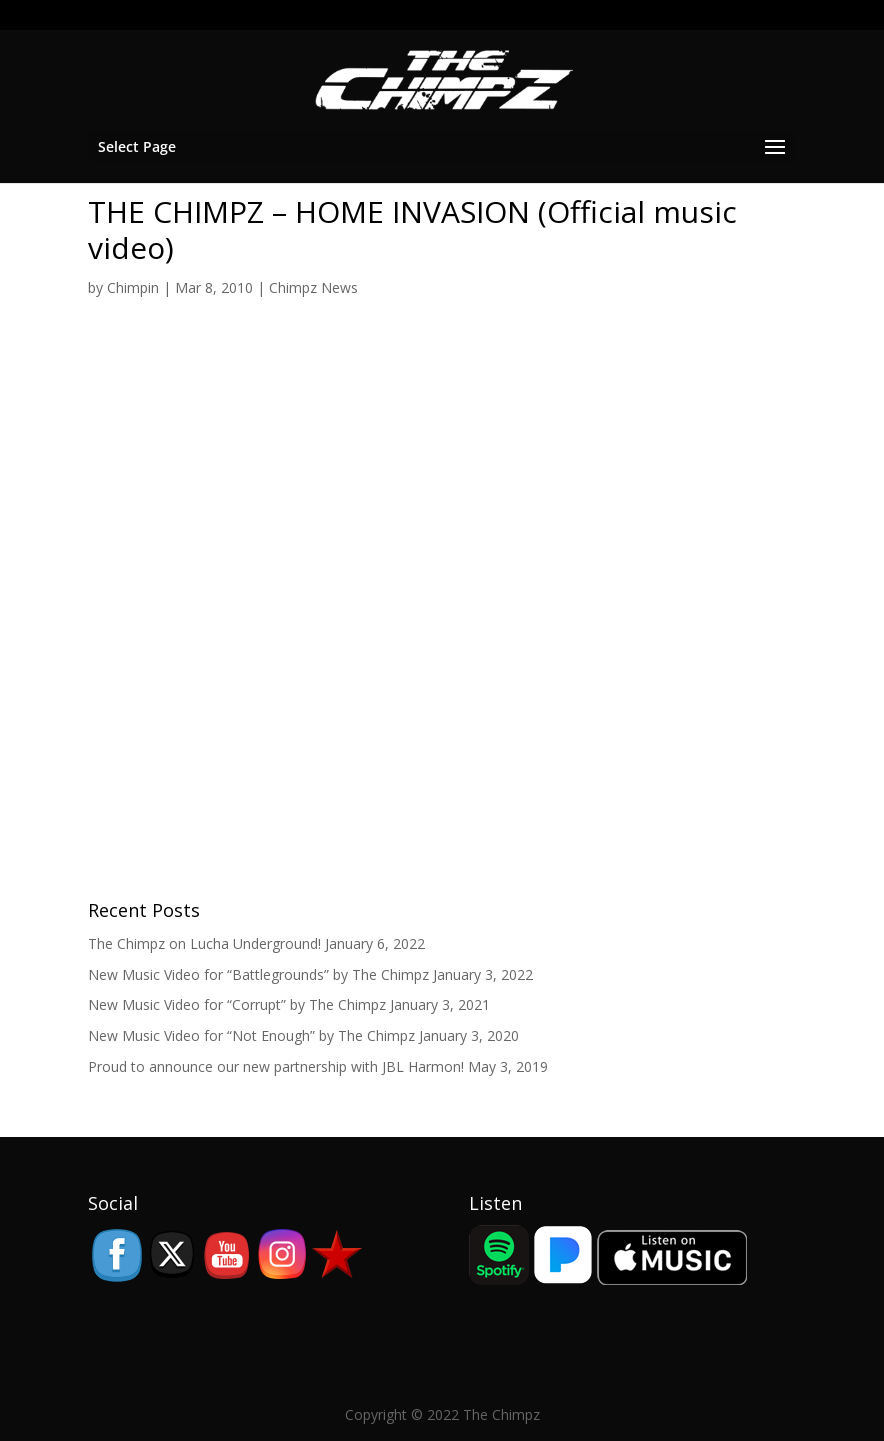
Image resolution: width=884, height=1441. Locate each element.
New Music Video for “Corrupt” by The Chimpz (237, 1004)
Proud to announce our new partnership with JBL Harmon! (276, 1066)
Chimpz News (313, 287)
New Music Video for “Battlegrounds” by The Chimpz (258, 974)
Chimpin (133, 287)
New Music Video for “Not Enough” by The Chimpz (251, 1035)
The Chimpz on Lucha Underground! (204, 943)
